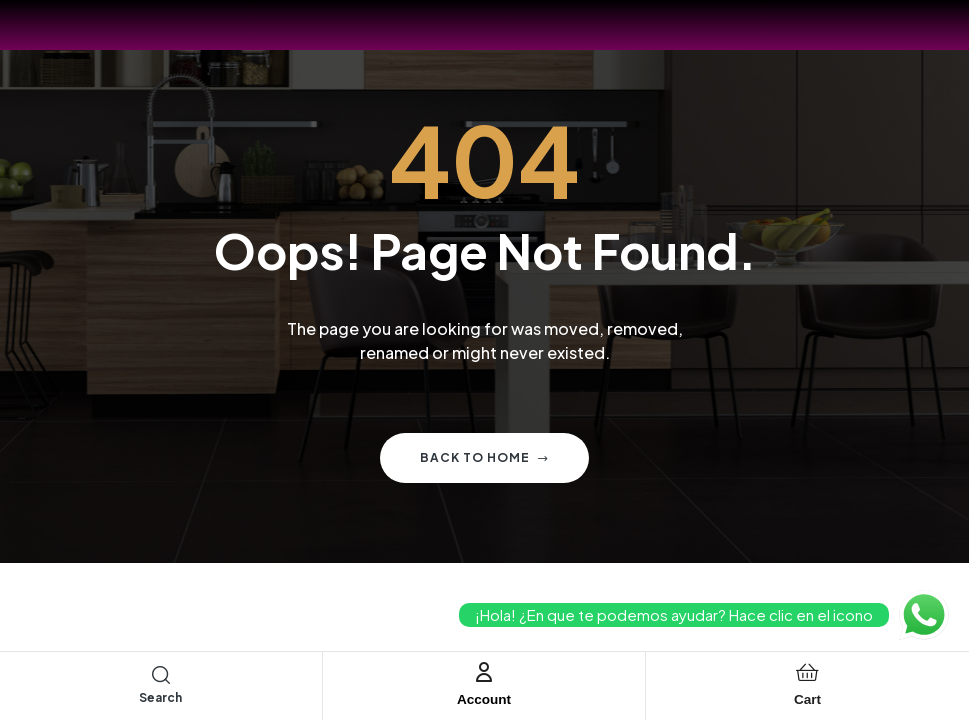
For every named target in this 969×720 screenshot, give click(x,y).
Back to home (484, 457)
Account (484, 698)
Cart (807, 698)
